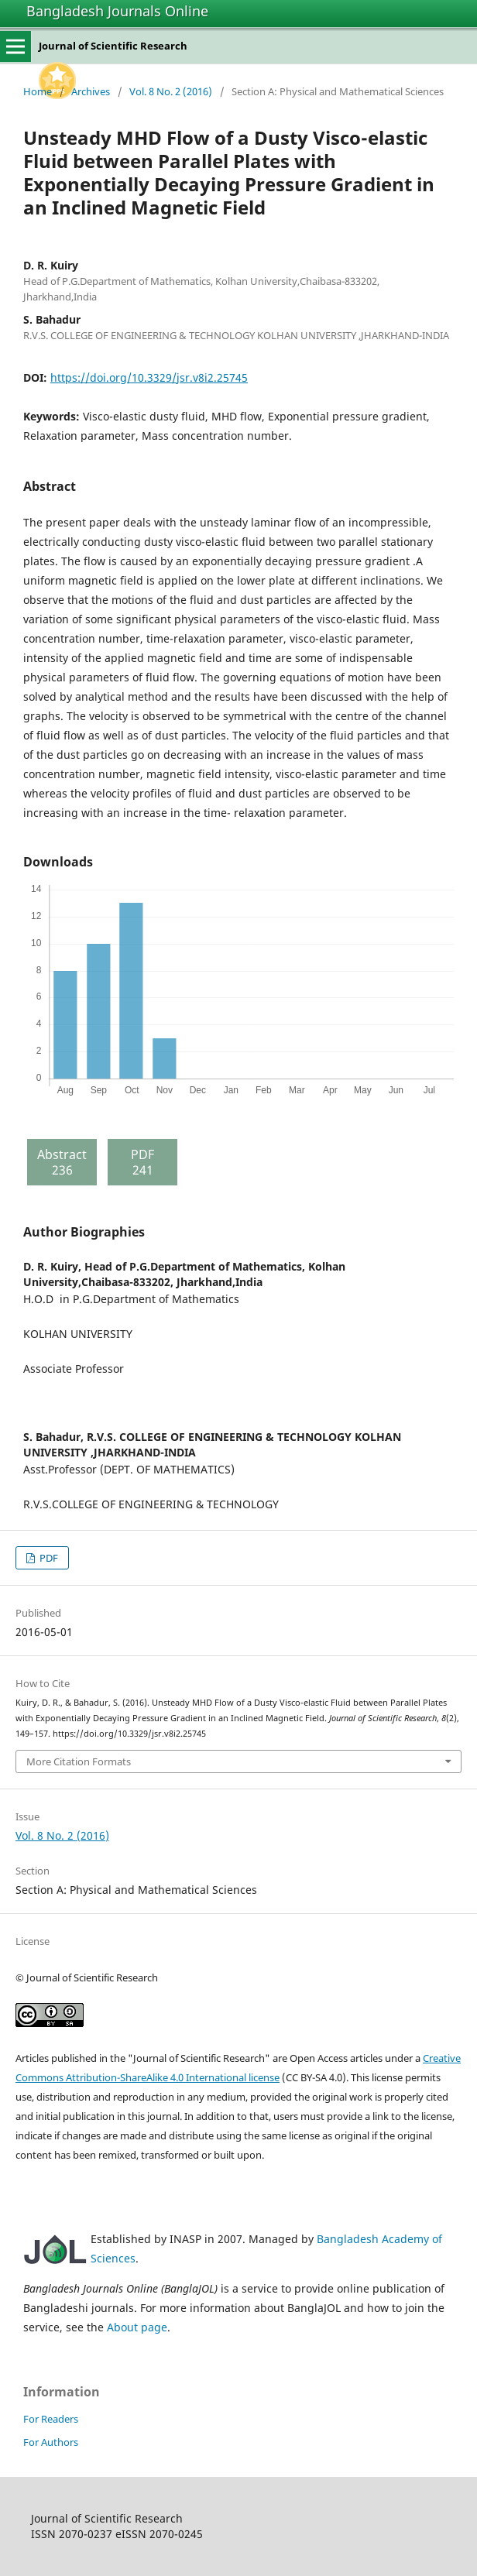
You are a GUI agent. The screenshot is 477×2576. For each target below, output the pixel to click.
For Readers (50, 2419)
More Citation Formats (78, 1761)
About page (137, 2327)
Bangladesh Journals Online (117, 11)
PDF (47, 1558)
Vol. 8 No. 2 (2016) (170, 91)
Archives (90, 91)
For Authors (50, 2442)
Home (37, 91)
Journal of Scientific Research (113, 46)
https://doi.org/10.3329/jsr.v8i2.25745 (149, 377)
